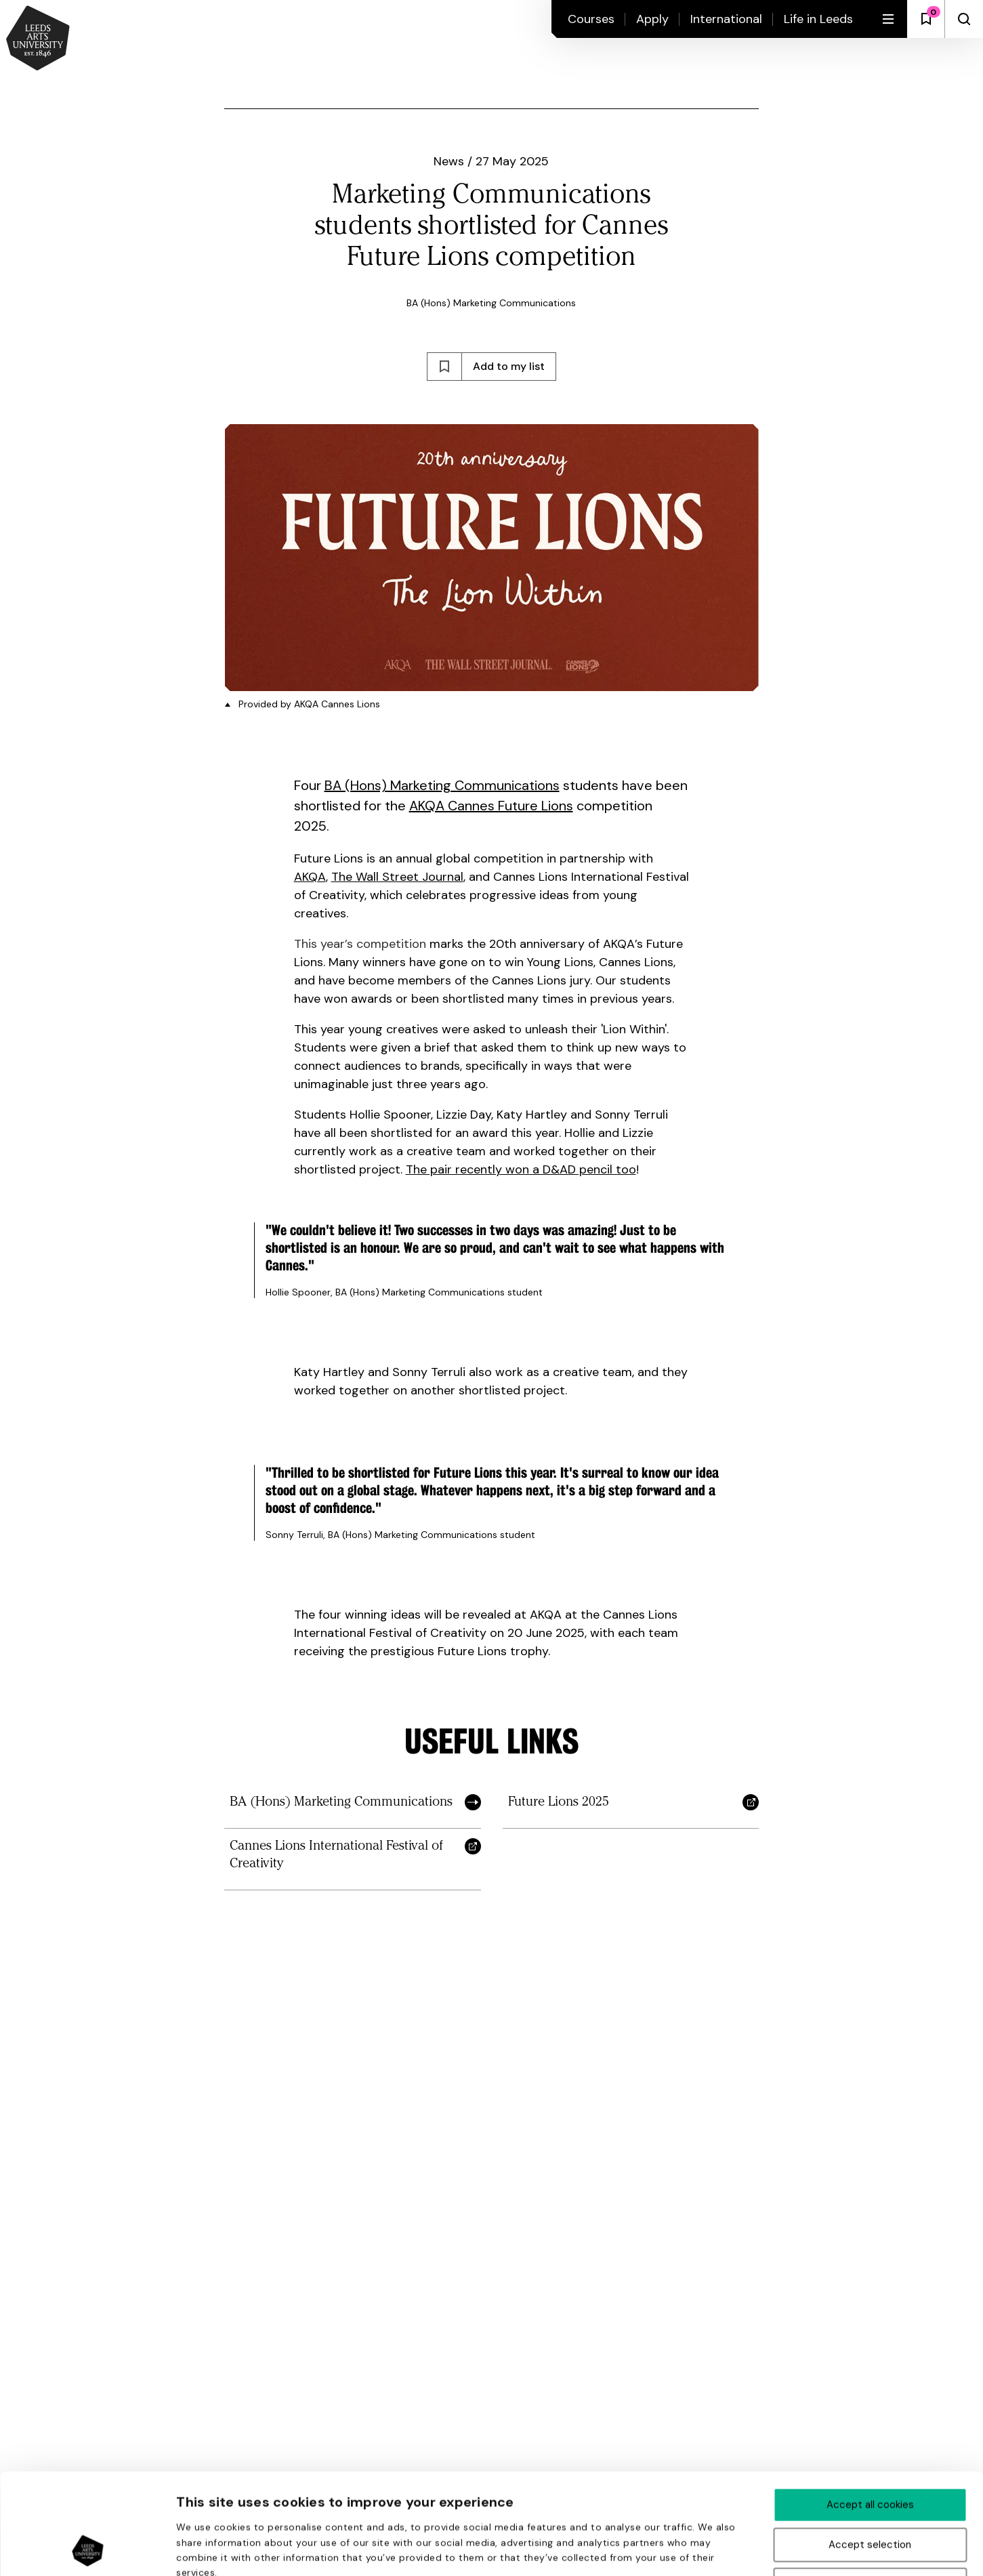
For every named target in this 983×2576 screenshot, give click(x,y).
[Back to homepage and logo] (37, 39)
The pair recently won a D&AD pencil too (521, 1169)
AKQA (310, 877)
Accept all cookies (870, 2410)
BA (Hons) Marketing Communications (442, 785)
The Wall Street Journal (397, 877)
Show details (724, 2550)
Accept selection (870, 2450)
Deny (870, 2490)
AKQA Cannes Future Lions (491, 805)
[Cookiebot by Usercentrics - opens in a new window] (87, 2549)
